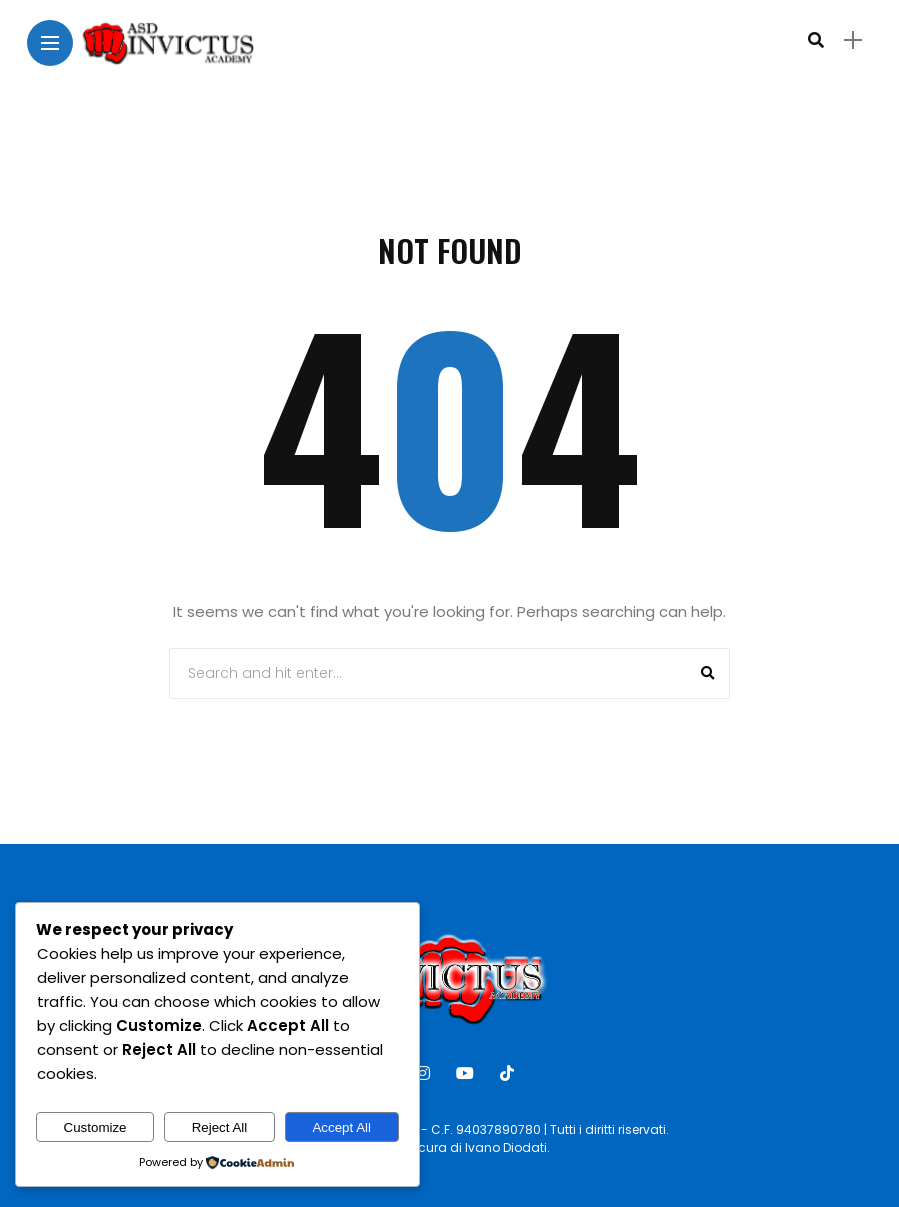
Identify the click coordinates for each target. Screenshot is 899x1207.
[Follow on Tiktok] (510, 1073)
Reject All (220, 1127)
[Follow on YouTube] (468, 1073)
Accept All (341, 1127)
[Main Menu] (50, 43)
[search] (816, 40)
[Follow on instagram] (426, 1073)
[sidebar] (853, 40)
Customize (95, 1127)
